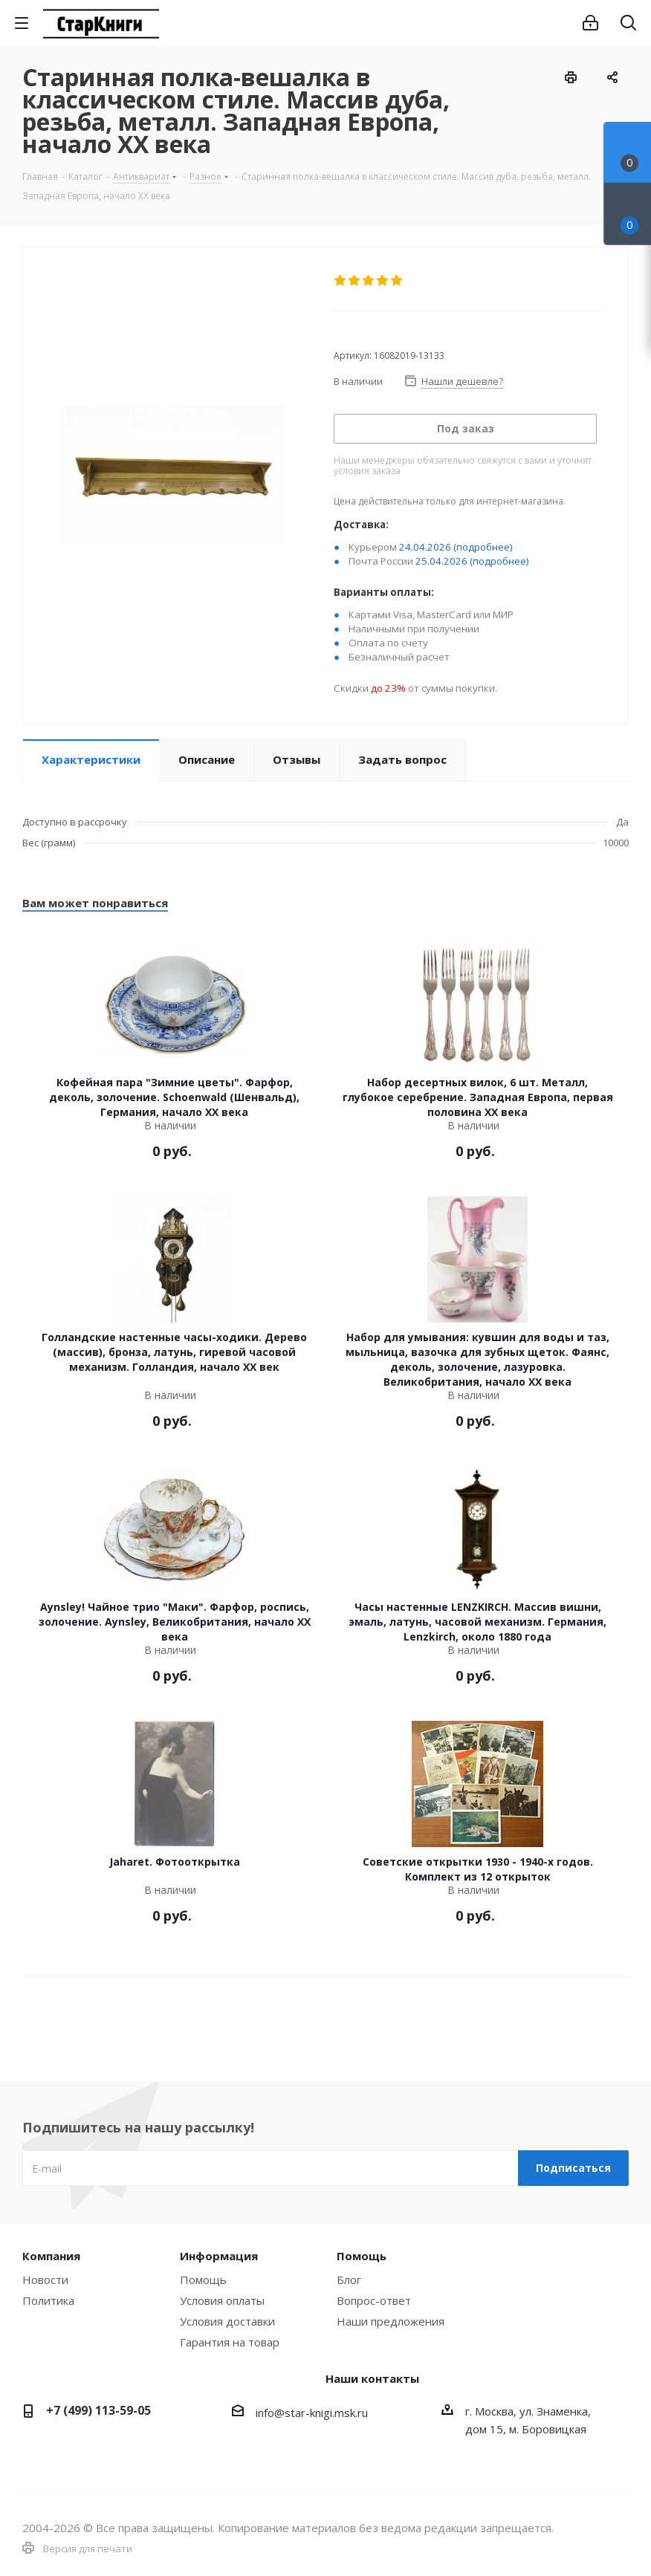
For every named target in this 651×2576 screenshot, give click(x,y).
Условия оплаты (222, 2300)
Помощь (203, 2279)
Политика (48, 2300)
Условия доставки (227, 2321)
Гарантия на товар (229, 2342)
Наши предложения (390, 2321)
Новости (45, 2279)
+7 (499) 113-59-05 (98, 2410)
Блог (349, 2279)
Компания (51, 2255)
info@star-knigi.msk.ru (312, 2412)
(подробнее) (483, 547)
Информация (219, 2255)
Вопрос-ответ (374, 2300)
